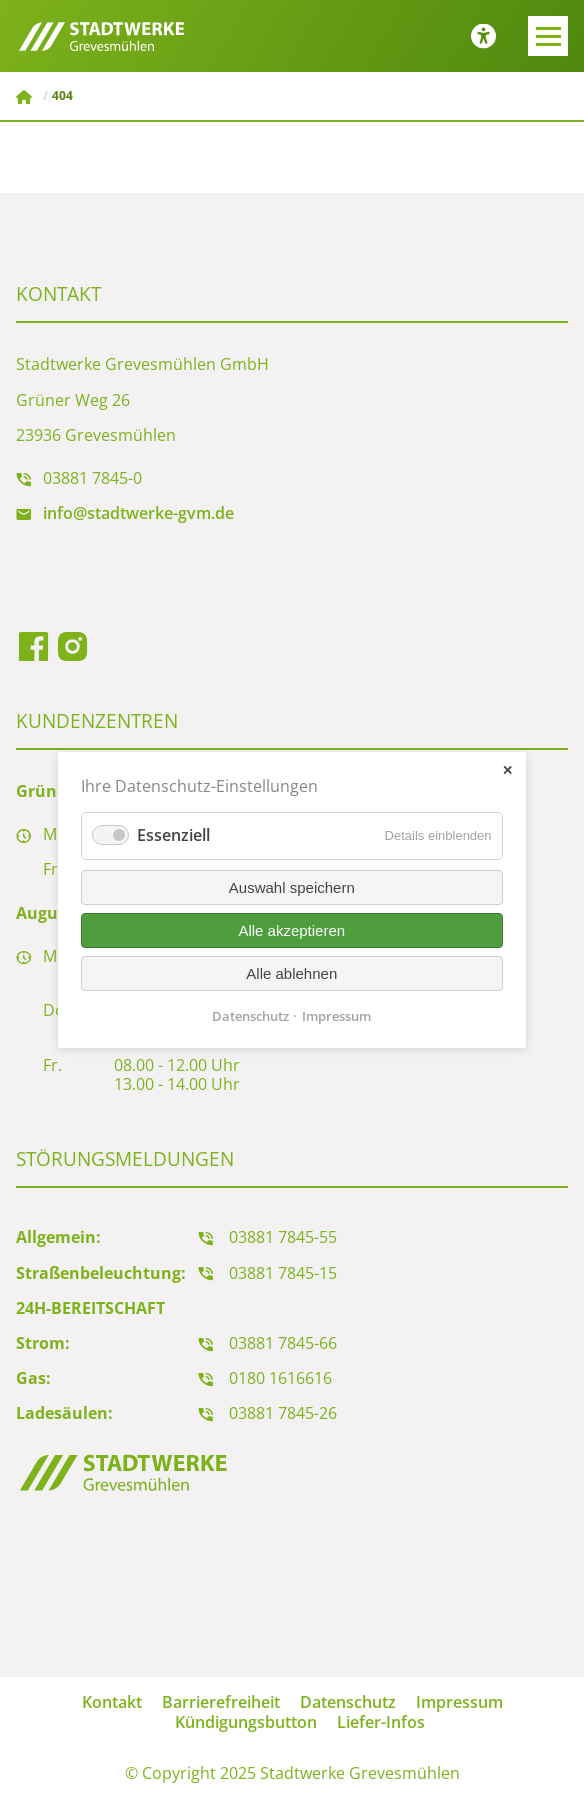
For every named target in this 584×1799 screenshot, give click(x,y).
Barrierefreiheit (221, 1702)
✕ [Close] (507, 769)
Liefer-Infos (381, 1722)
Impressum (459, 1702)
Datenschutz (348, 1702)
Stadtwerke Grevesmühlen (26, 97)
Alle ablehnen (292, 972)
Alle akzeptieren (292, 929)
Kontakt (112, 1702)
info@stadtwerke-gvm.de (138, 513)
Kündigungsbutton (246, 1722)
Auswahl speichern (292, 886)
